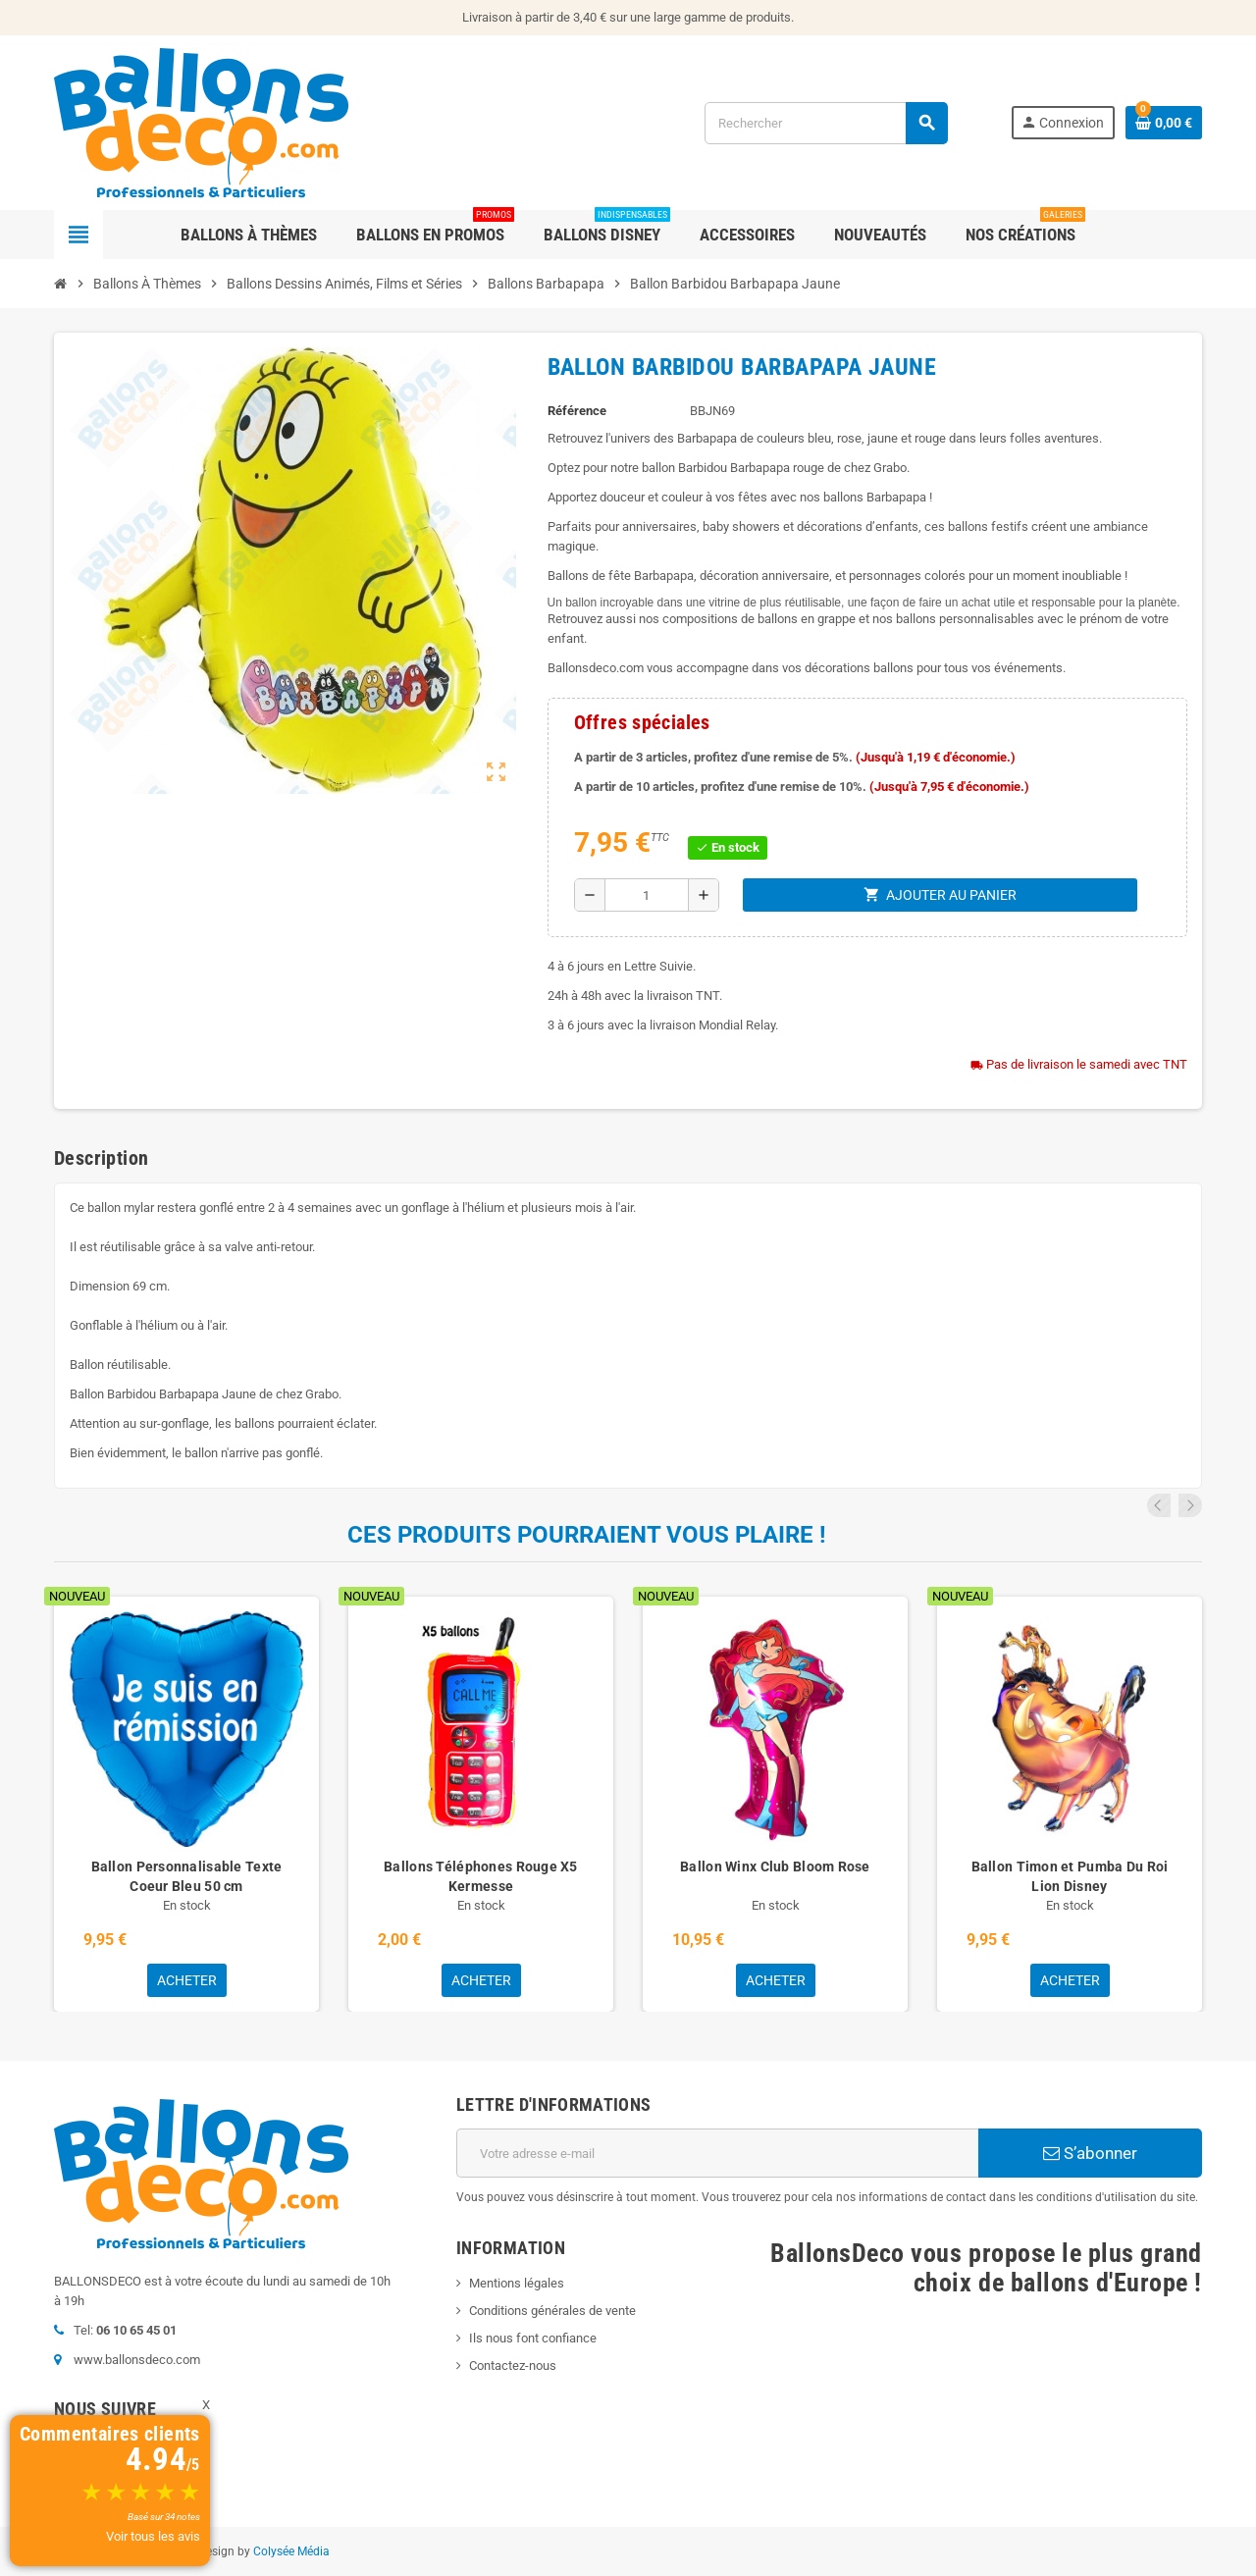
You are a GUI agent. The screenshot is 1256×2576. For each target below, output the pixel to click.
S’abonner (1090, 2153)
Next (1190, 1505)
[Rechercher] (826, 123)
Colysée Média (291, 2551)
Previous (1164, 1505)
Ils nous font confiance (533, 2338)
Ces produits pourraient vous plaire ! (586, 1535)
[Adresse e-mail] (717, 2153)
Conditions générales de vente (552, 2310)
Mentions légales (516, 2283)
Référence (577, 410)
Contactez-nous (512, 2365)
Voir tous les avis (153, 2536)
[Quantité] (646, 895)
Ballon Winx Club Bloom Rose (775, 1866)
